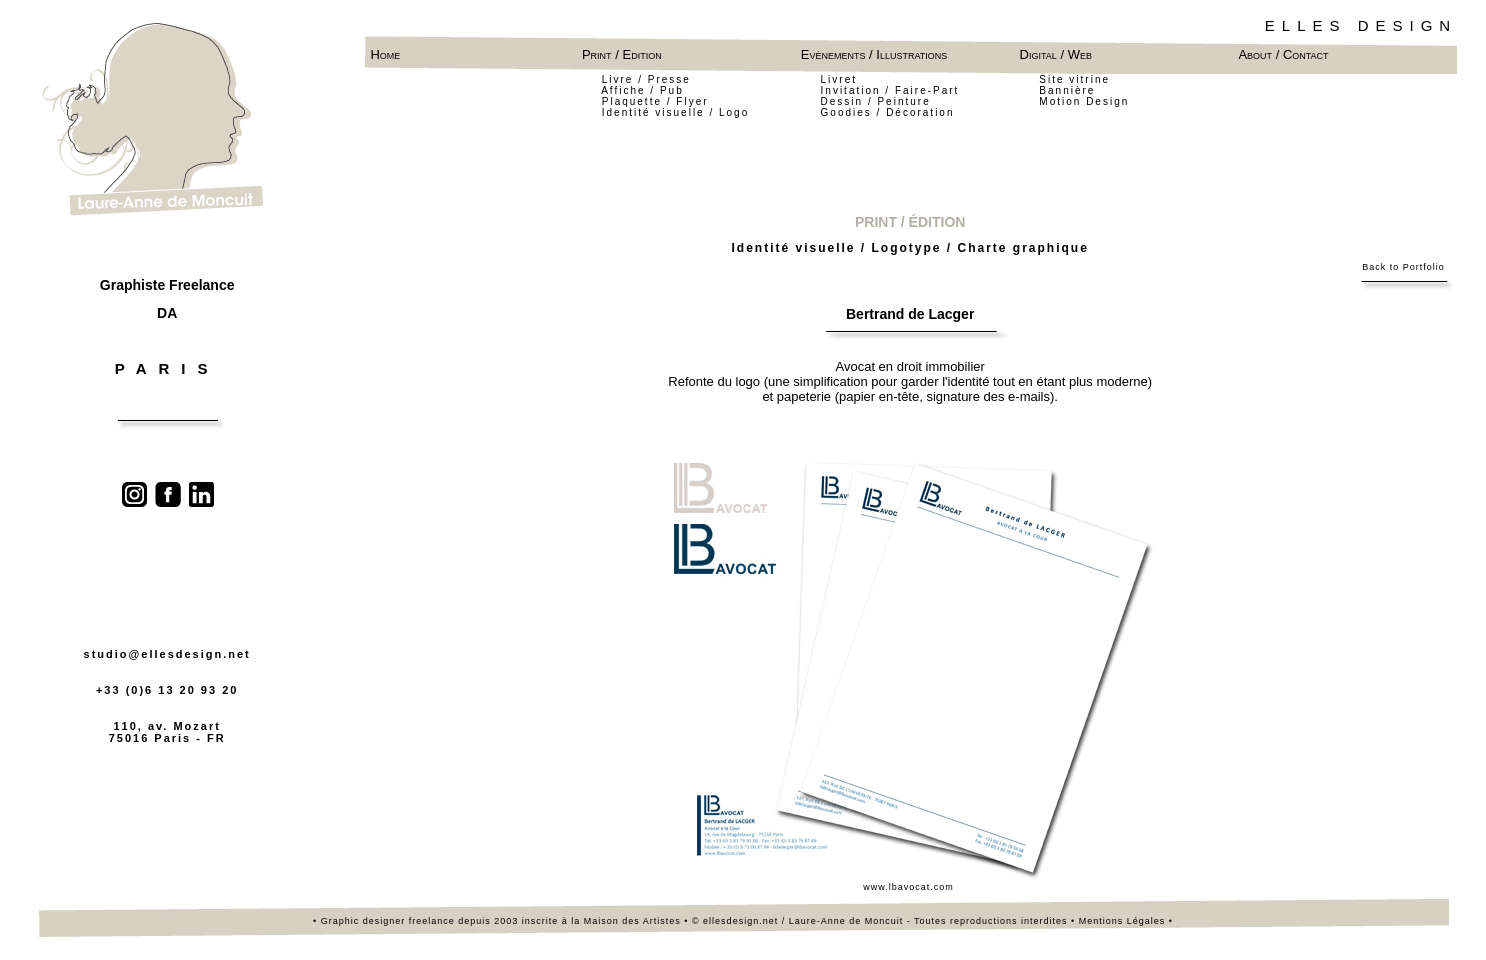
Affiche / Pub (644, 90)
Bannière (1067, 90)
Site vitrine (1074, 79)
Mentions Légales (1122, 921)
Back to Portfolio (1403, 267)
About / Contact (1283, 54)
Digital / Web (1056, 54)
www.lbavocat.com (910, 887)
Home (385, 54)
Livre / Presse (646, 79)
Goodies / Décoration (888, 112)
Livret (839, 79)
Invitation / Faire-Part (890, 90)
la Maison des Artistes (627, 921)
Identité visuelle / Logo (676, 112)
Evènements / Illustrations (878, 54)
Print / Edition (622, 54)
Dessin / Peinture (876, 101)
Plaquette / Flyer (655, 101)
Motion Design (1084, 101)
